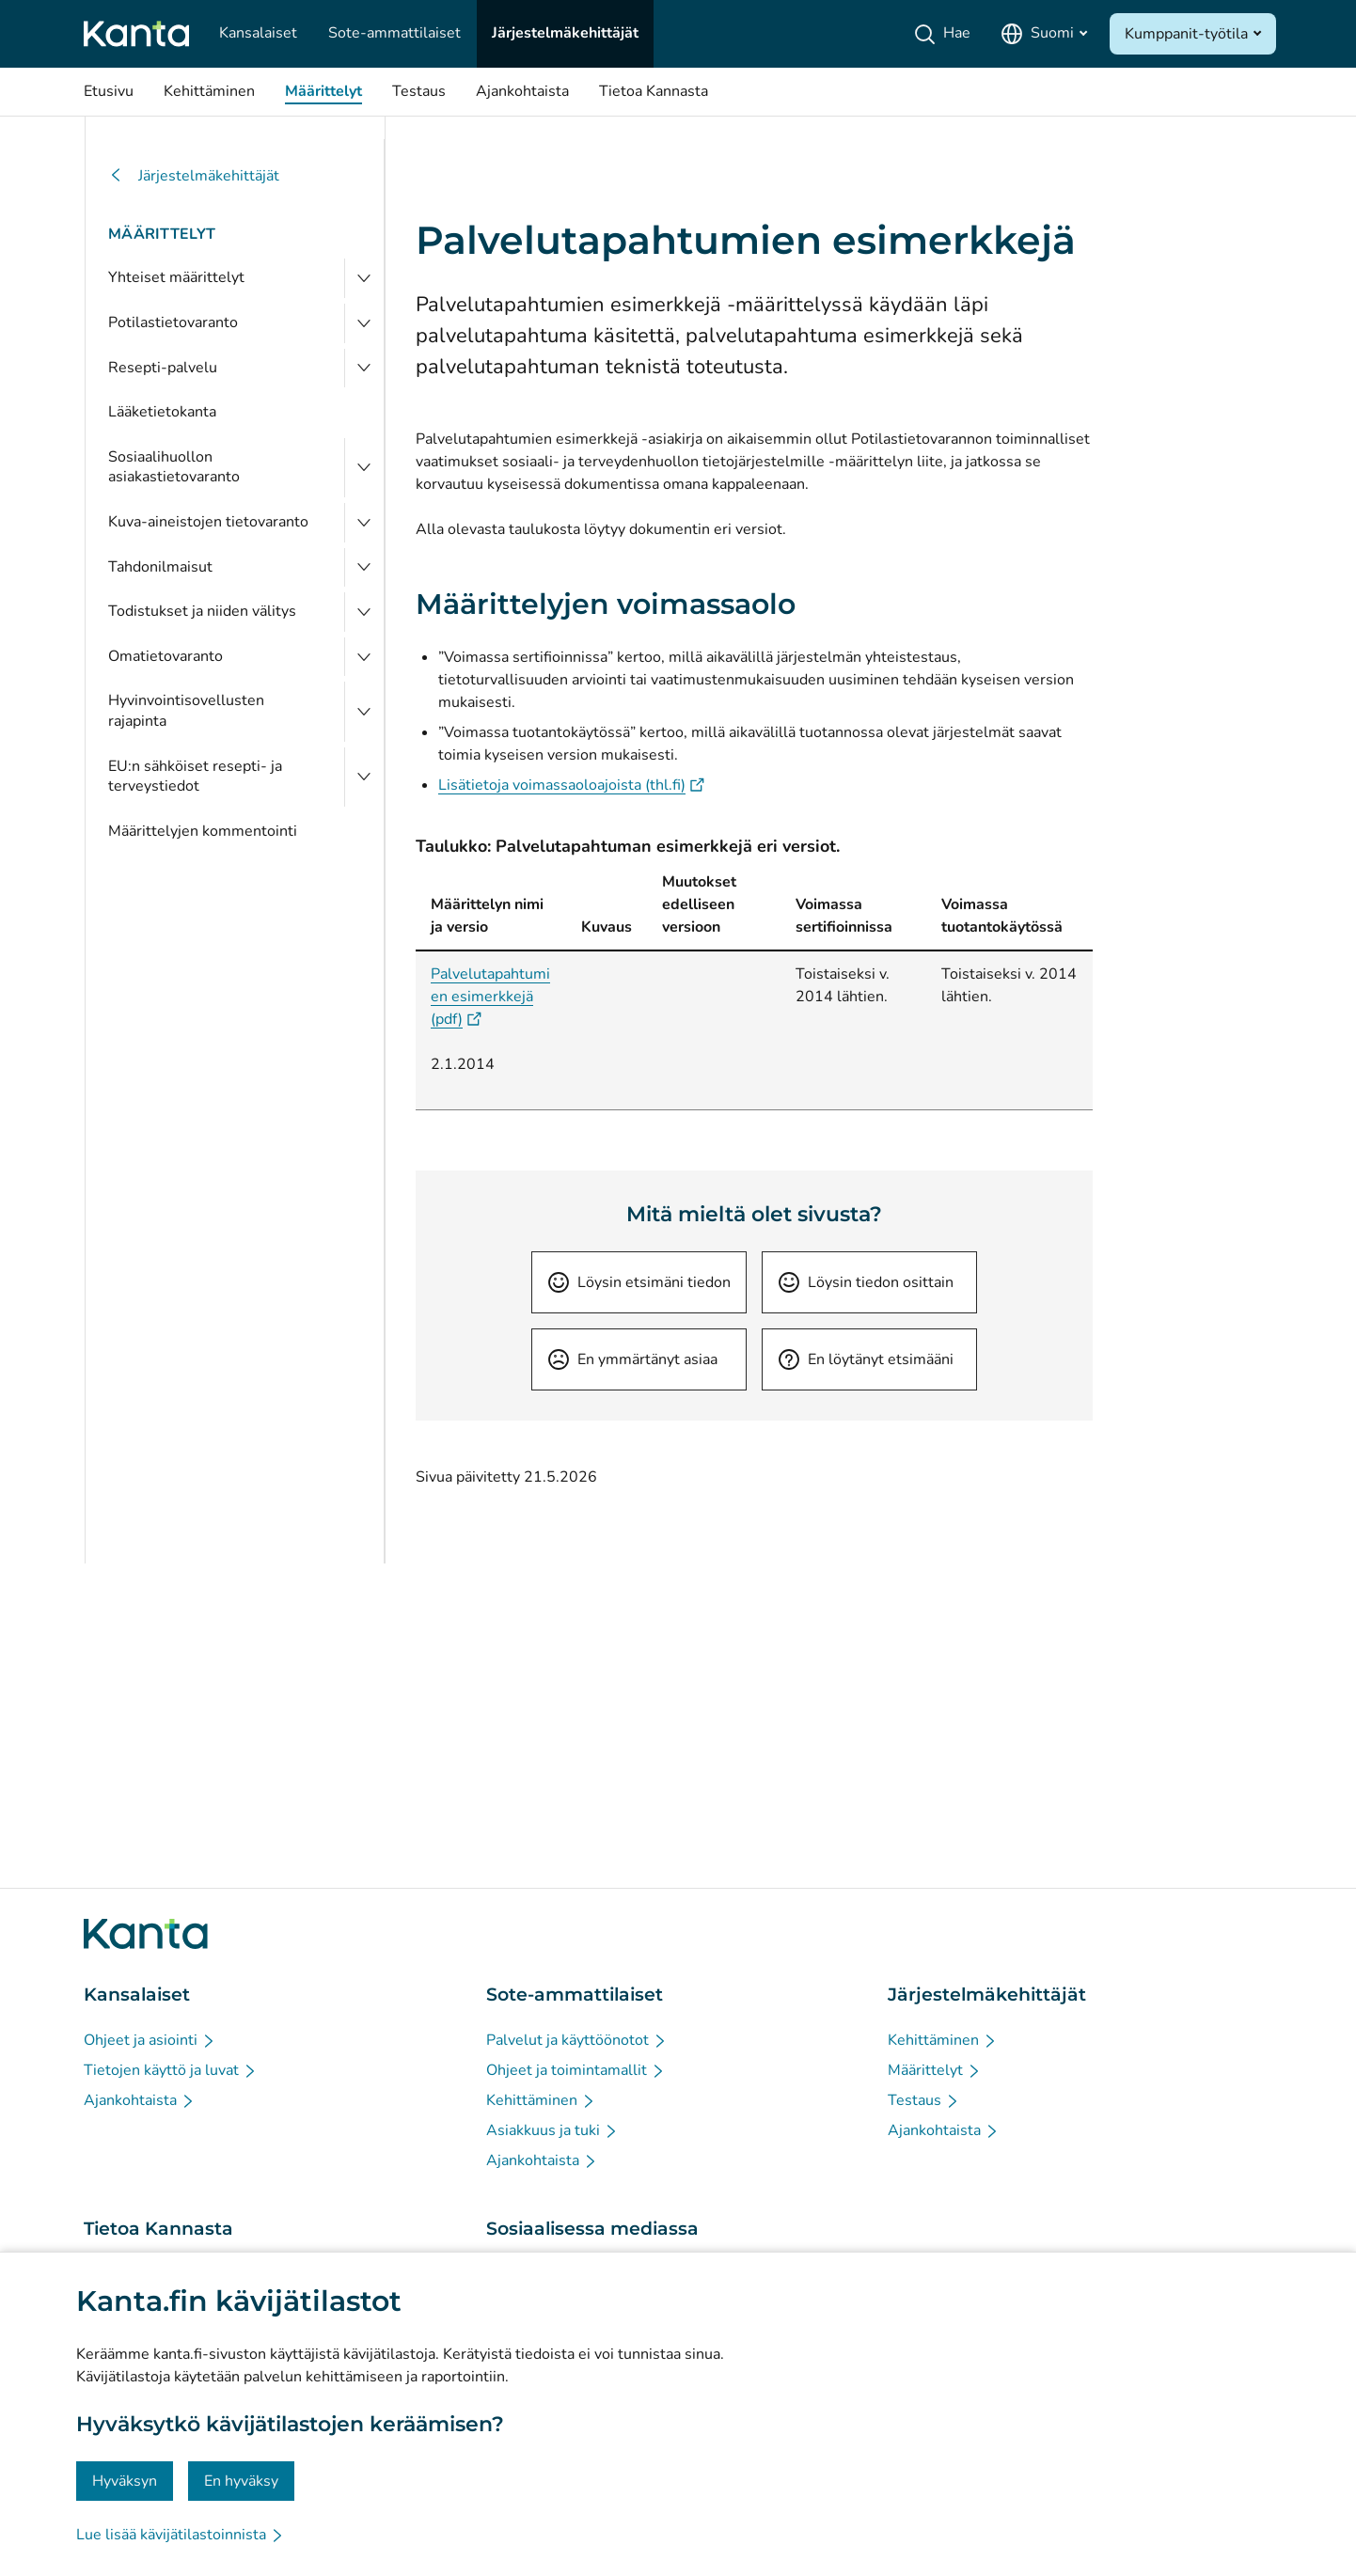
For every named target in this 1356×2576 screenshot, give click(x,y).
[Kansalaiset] (258, 34)
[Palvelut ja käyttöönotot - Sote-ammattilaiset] (577, 2040)
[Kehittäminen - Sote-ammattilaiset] (541, 2100)
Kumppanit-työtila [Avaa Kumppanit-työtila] (1186, 34)
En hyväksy (241, 2481)
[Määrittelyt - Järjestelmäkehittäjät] (935, 2070)
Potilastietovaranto (173, 322)
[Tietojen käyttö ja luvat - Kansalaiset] (171, 2070)
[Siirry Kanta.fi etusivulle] (146, 1934)
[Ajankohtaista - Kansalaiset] (140, 2100)
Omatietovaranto (165, 656)
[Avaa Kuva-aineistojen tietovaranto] (364, 522)
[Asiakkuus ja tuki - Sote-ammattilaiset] (552, 2130)
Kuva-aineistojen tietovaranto (208, 521)
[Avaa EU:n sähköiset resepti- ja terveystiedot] (364, 777)
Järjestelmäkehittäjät (193, 176)
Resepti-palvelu (162, 367)
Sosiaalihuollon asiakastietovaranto (174, 467)
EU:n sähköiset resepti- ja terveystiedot (195, 776)
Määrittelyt (161, 234)
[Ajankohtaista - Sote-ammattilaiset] (542, 2160)
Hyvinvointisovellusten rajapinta (186, 710)
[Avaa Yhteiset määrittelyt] (364, 278)
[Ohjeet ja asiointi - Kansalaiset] (150, 2040)
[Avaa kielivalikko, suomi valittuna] (1044, 34)
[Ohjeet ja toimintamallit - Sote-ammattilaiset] (576, 2070)
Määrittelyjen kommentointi (202, 831)
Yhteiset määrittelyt (176, 277)
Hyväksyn (124, 2481)
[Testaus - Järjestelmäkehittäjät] (924, 2100)
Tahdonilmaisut (160, 567)
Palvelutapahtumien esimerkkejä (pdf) (490, 996)
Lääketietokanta (162, 411)
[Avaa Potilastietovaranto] (364, 323)
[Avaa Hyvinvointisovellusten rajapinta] (364, 711)
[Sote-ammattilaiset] (394, 34)
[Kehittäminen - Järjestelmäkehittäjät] (943, 2040)
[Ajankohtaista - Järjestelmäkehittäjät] (944, 2130)
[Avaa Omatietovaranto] (364, 657)
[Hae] (945, 34)
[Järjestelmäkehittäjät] (565, 34)
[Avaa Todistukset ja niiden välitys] (364, 612)
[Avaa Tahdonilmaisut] (364, 567)
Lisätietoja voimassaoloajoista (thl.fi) (571, 785)
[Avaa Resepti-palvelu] (364, 368)
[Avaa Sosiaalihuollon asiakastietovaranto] (364, 467)
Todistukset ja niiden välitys (202, 611)
